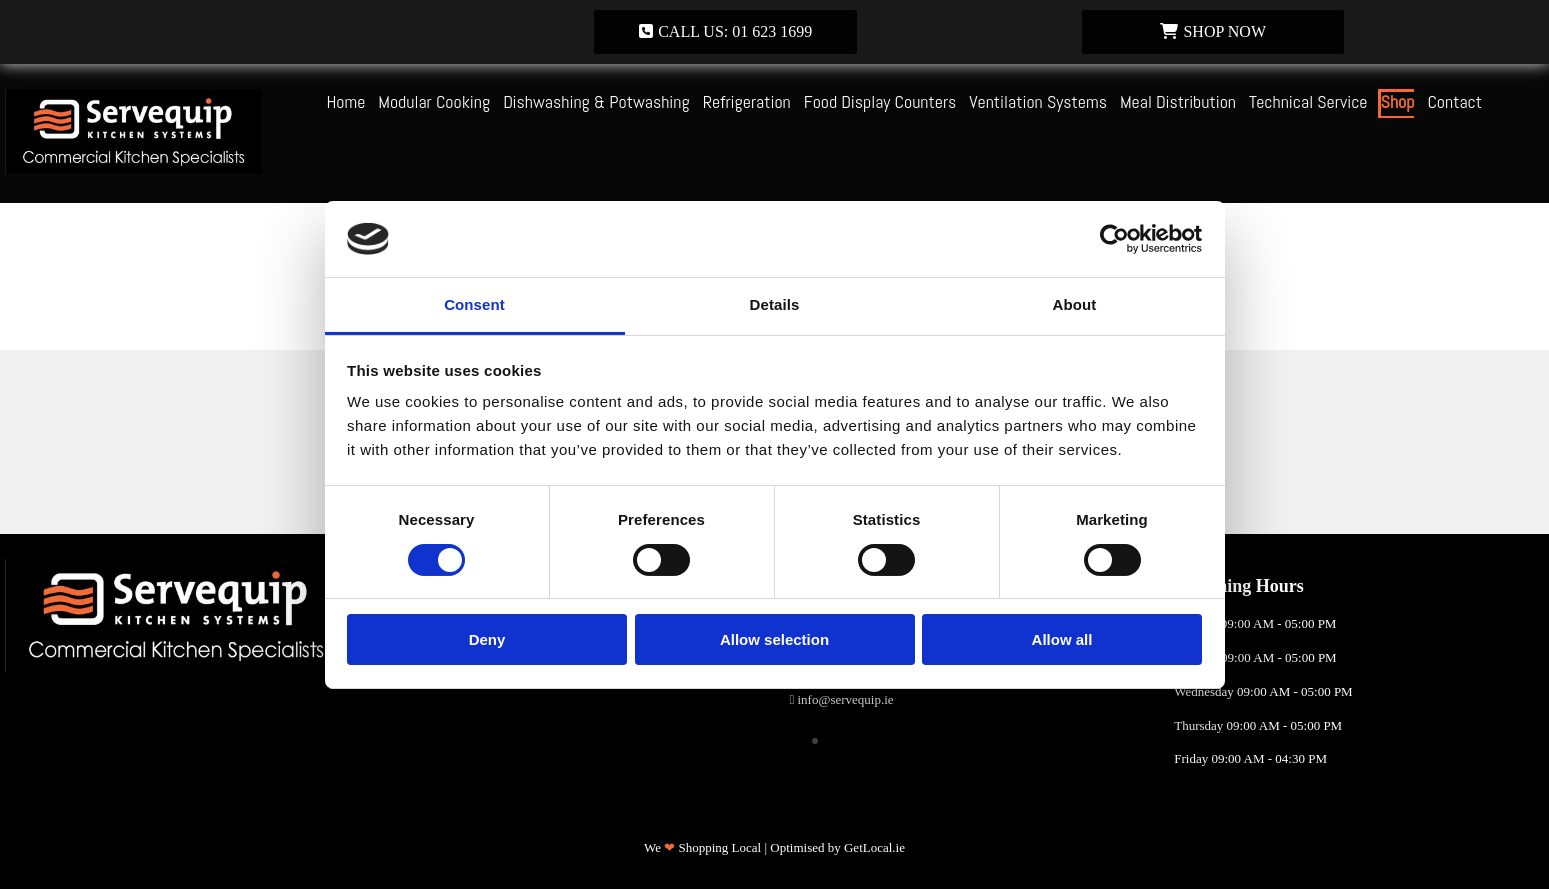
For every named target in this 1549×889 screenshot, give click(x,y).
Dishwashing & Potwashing (596, 101)
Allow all (1062, 639)
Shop (1398, 101)
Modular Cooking (434, 101)
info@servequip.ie (846, 699)
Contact (1454, 101)
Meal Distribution (1178, 101)
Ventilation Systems (1038, 101)
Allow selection (774, 639)
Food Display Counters (880, 101)
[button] (725, 32)
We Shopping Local (702, 847)
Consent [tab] (474, 304)
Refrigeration (747, 101)
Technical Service (1308, 101)
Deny (487, 639)
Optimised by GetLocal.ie (837, 847)
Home (345, 101)
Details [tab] (775, 304)
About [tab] (1075, 304)
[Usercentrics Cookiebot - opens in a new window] (1114, 239)
